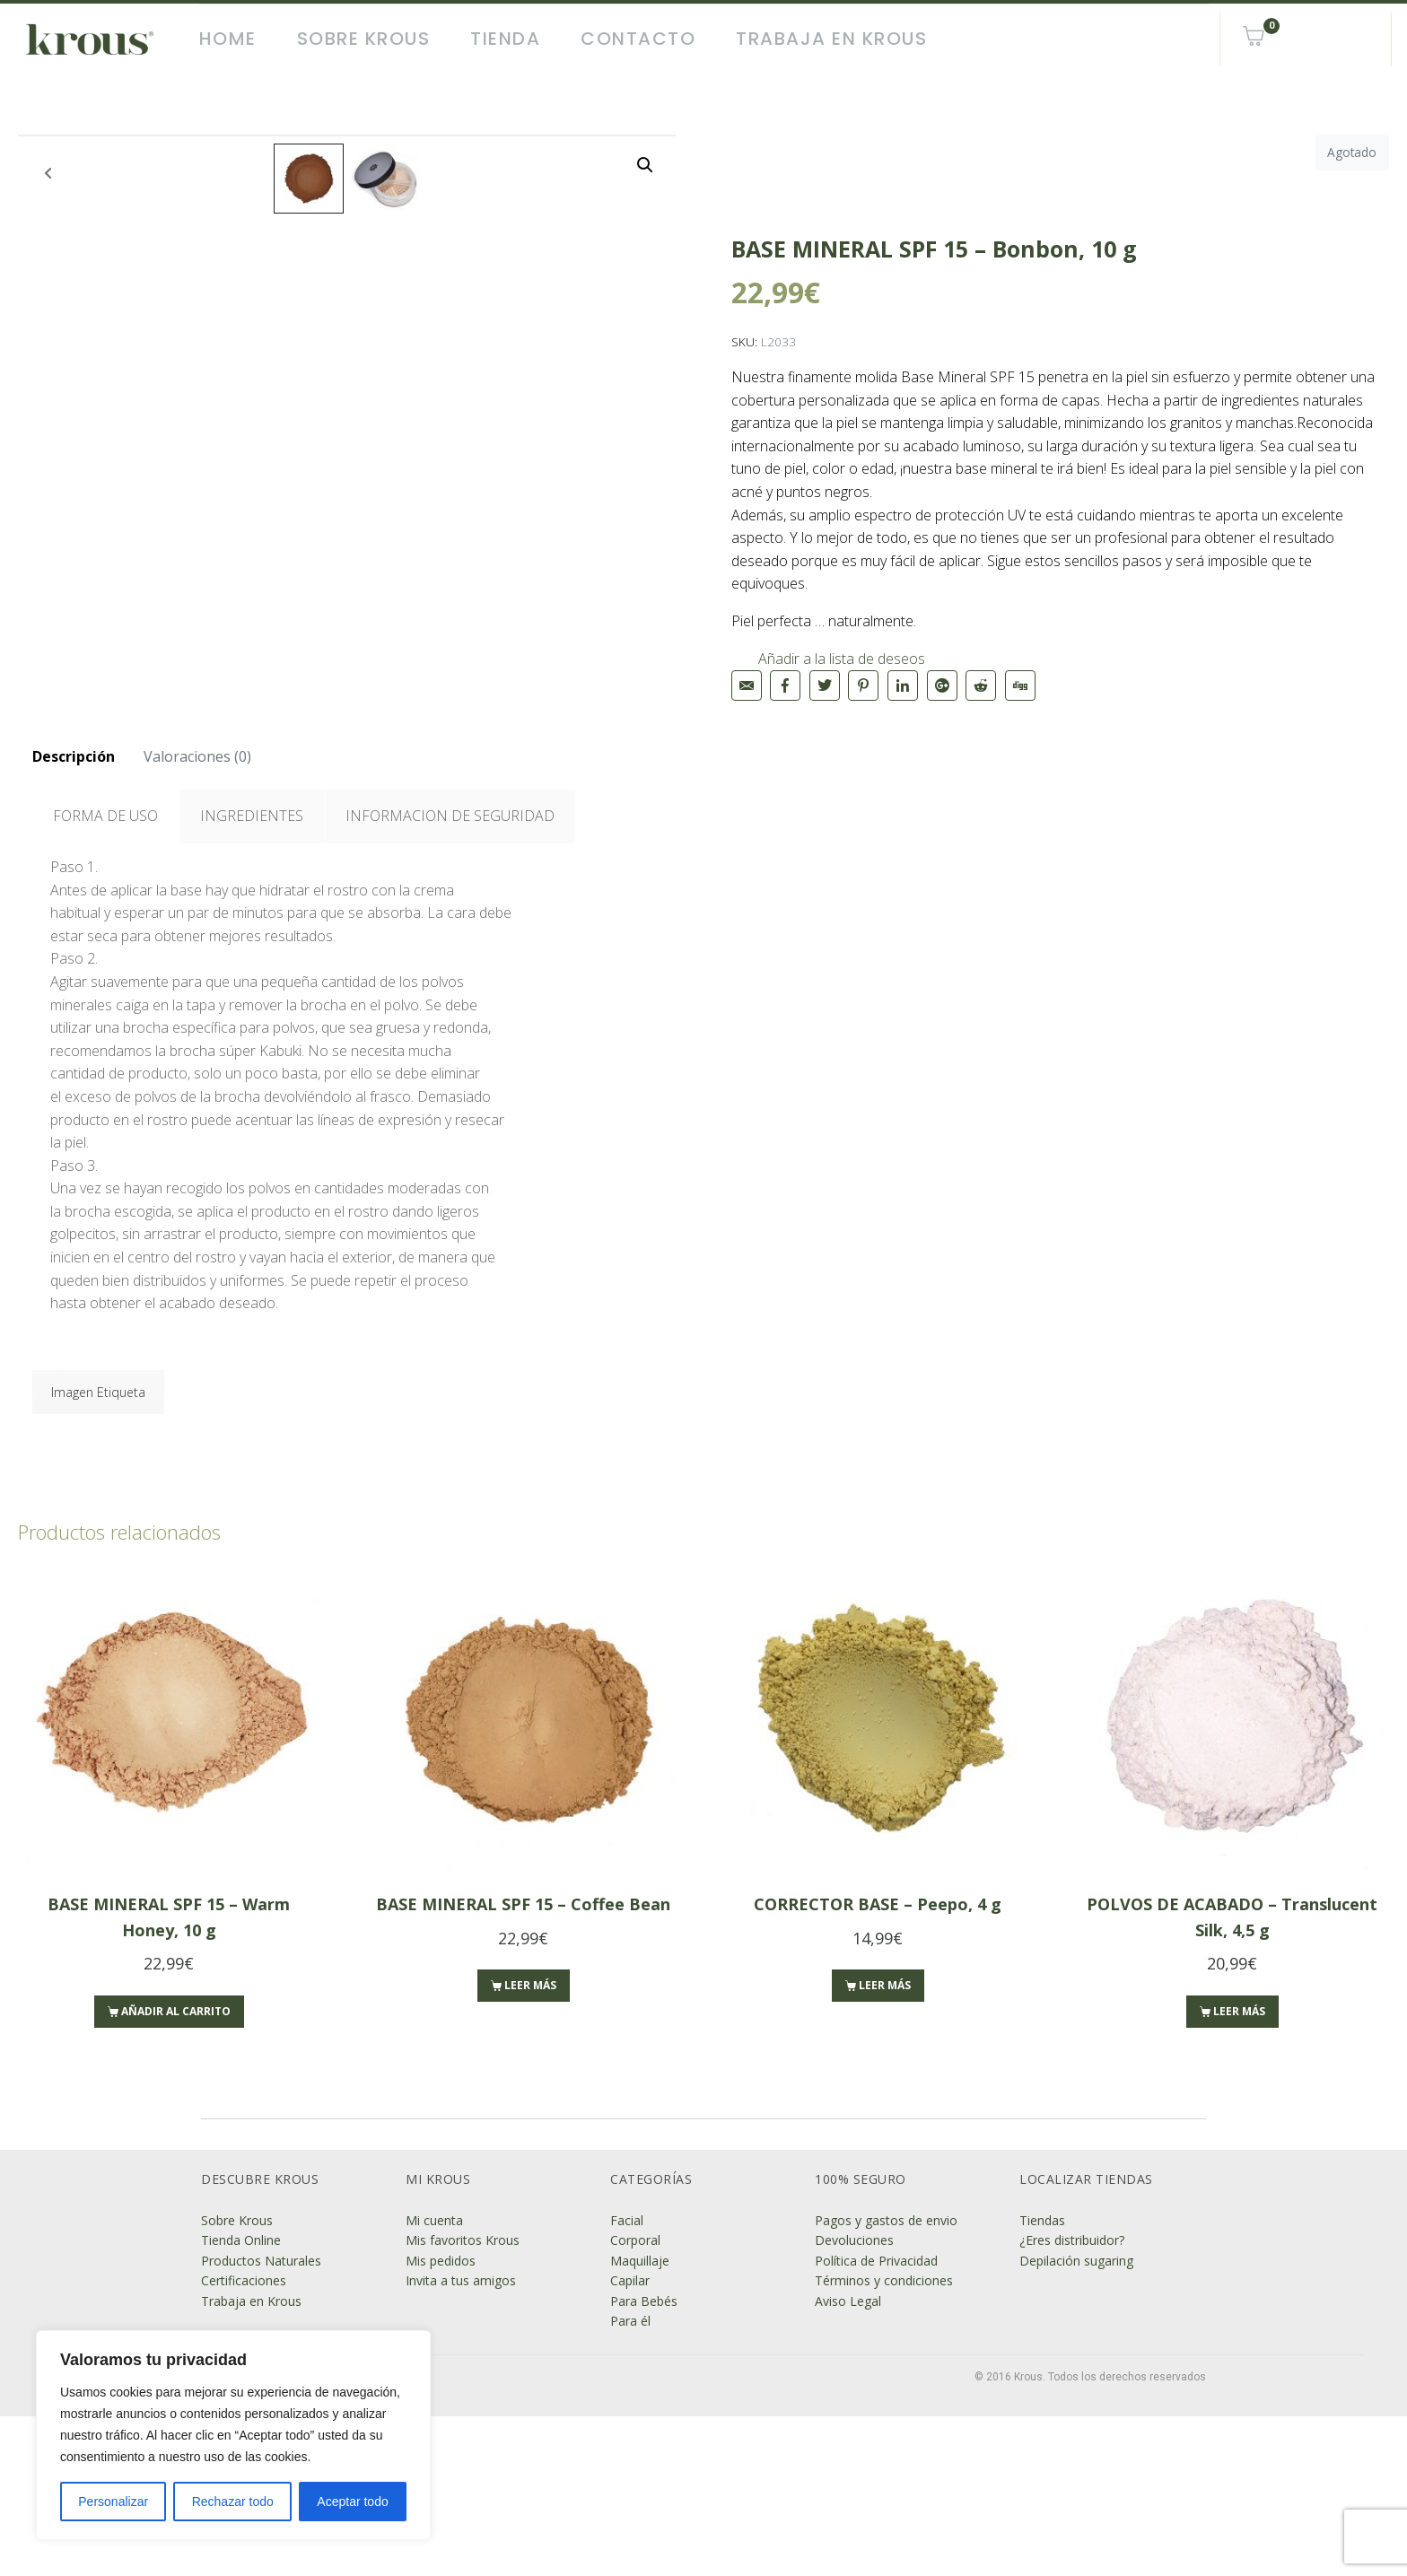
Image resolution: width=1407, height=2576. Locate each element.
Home (228, 38)
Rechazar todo (233, 2501)
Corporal (635, 2400)
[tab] (73, 917)
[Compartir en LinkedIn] (902, 685)
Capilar (630, 2440)
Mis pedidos (441, 2420)
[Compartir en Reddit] (981, 685)
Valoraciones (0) (197, 916)
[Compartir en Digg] (1020, 685)
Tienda (505, 38)
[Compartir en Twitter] (824, 685)
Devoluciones (854, 2400)
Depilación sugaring (1076, 2420)
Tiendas (1042, 2379)
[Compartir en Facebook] (785, 685)
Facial (626, 2379)
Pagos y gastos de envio (886, 2379)
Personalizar (113, 2501)
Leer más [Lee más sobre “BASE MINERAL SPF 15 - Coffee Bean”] (530, 2145)
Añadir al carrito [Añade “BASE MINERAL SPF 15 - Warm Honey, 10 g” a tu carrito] (176, 2171)
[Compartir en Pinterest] (863, 685)
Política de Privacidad (876, 2420)
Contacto (638, 38)
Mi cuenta (434, 2379)
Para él (630, 2480)
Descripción (73, 916)
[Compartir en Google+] (942, 685)
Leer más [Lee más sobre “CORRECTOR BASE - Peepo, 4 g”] (885, 2145)
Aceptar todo (352, 2501)
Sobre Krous (364, 38)
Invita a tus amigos (461, 2440)
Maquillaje (639, 2420)
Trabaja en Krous (831, 38)
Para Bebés (643, 2460)
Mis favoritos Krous (463, 2400)
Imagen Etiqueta (98, 1551)
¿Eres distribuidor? (1071, 2400)
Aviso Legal (848, 2460)
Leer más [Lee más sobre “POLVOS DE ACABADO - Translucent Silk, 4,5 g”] (1239, 2171)
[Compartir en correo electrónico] (746, 685)
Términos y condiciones (884, 2440)
